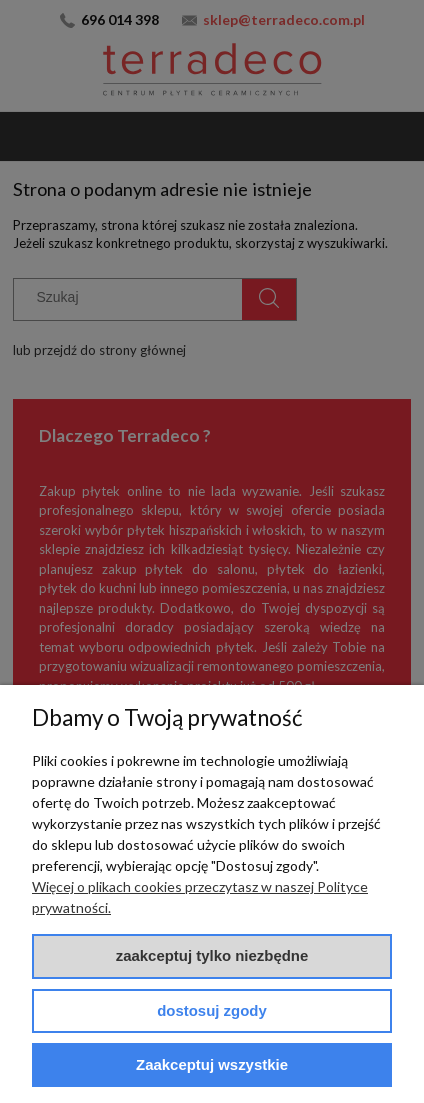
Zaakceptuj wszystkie (212, 1064)
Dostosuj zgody (212, 1010)
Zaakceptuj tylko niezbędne (212, 955)
